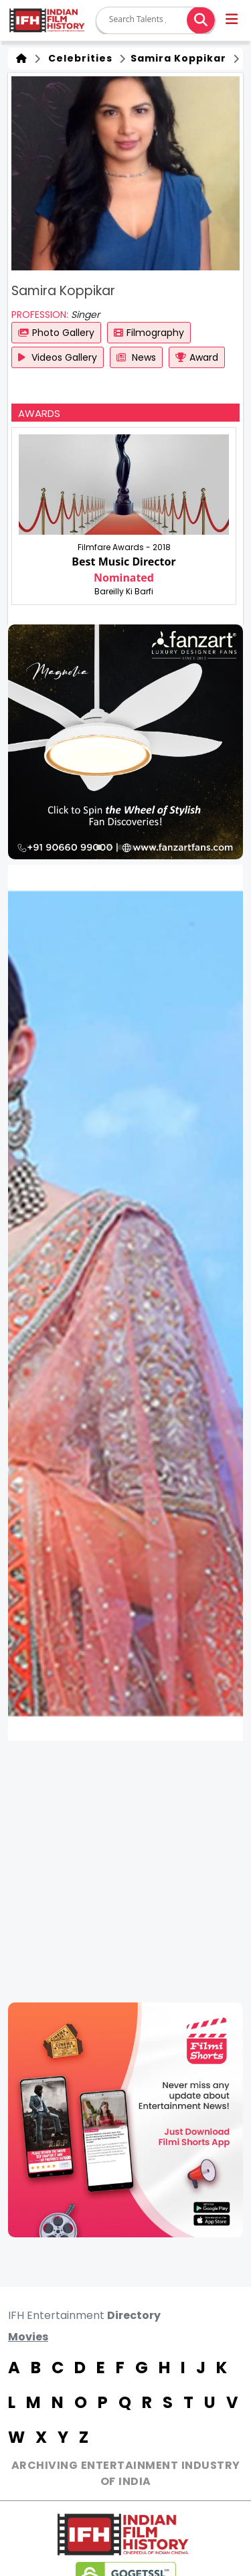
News (136, 357)
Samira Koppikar (177, 58)
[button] (232, 20)
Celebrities (77, 58)
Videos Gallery (57, 357)
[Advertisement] (125, 1871)
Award (196, 357)
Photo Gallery (56, 332)
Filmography (149, 332)
